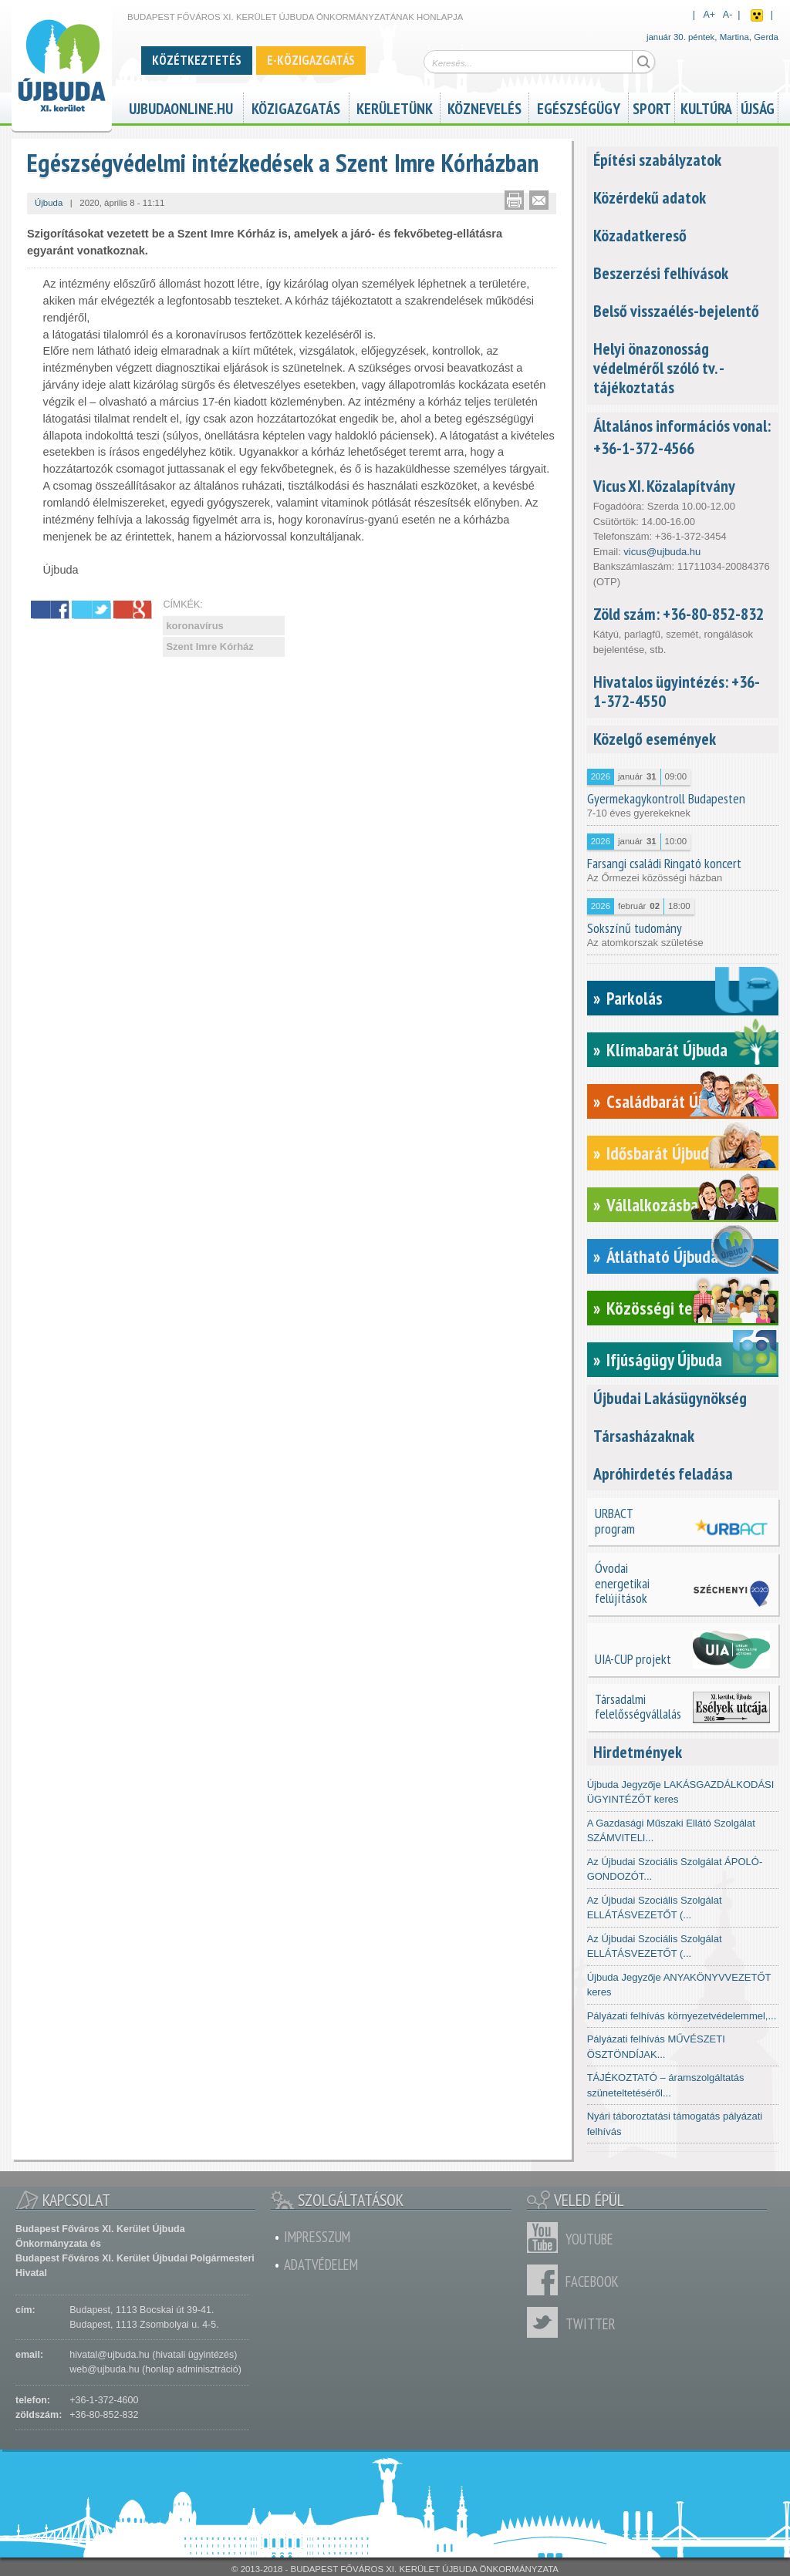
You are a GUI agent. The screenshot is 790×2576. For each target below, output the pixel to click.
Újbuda (48, 202)
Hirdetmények (637, 1752)
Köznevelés (484, 107)
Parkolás (634, 998)
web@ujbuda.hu (104, 2369)
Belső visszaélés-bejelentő (676, 311)
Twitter (546, 2322)
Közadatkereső (640, 235)
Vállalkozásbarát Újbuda (686, 1205)
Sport (652, 107)
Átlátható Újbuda (662, 1256)
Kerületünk (394, 107)
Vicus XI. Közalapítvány (664, 486)
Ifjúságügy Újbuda (664, 1360)
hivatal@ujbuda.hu (109, 2354)
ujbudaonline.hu (181, 107)
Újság (758, 107)
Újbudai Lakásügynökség (670, 1398)
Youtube (546, 2237)
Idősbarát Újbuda (661, 1153)
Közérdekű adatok (649, 197)
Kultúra (706, 107)
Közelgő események (654, 738)
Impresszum (317, 2236)
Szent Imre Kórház (209, 646)
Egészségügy (578, 107)
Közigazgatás (296, 107)
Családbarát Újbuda (670, 1101)
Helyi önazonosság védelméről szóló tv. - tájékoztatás (658, 368)
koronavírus (194, 625)
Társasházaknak (643, 1435)
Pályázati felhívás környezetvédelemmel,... (682, 2016)
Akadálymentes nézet (756, 15)
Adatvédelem (321, 2264)
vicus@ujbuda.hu (662, 551)
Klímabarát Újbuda (667, 1050)
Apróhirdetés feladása (663, 1473)
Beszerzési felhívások (660, 273)
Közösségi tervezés (671, 1308)
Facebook (546, 2280)
